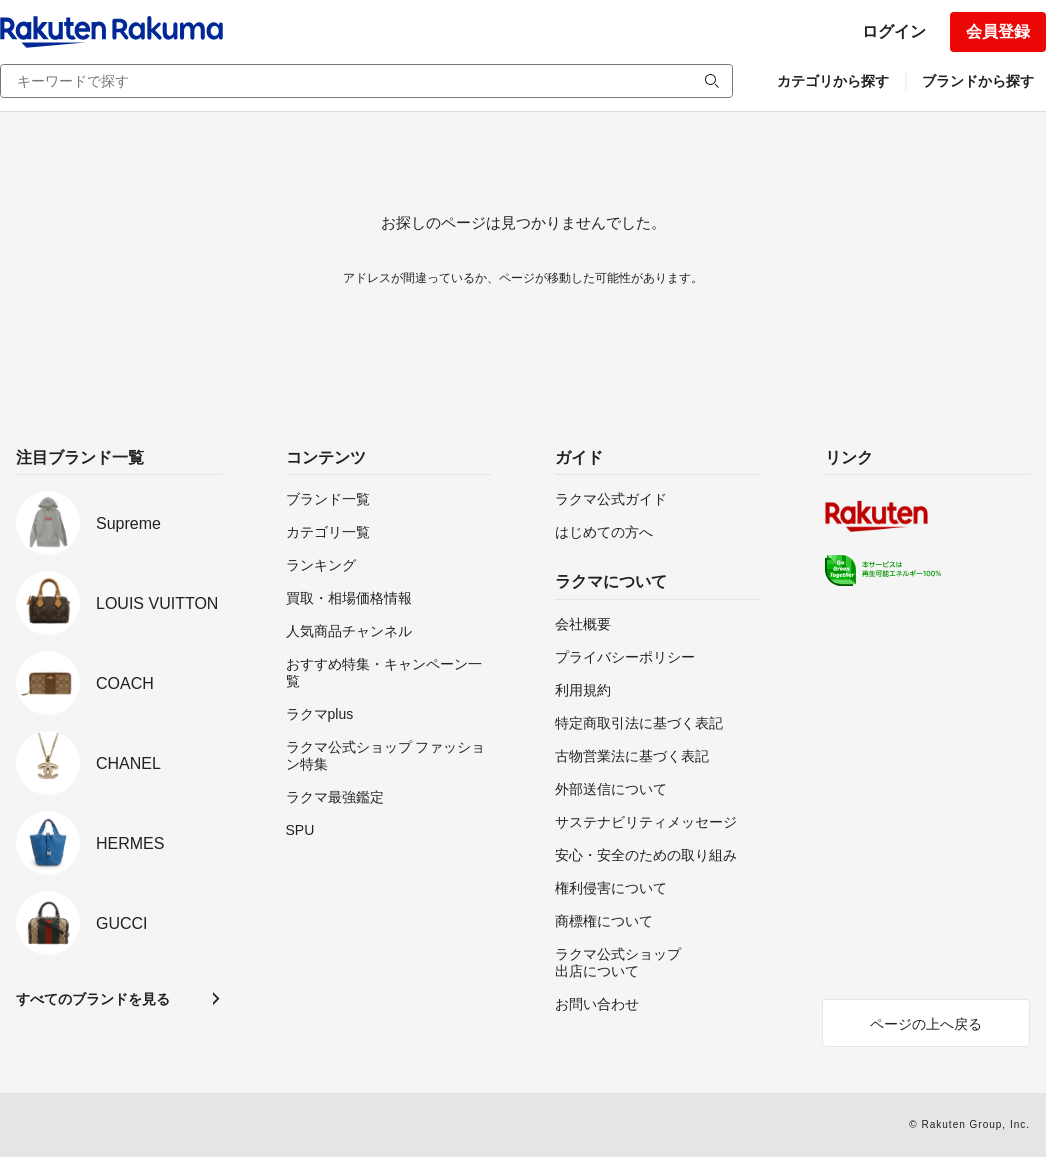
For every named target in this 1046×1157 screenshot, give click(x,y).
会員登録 (998, 31)
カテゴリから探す (833, 81)
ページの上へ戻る (926, 1024)
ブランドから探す (978, 81)
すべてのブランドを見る (93, 999)
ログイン (894, 31)
